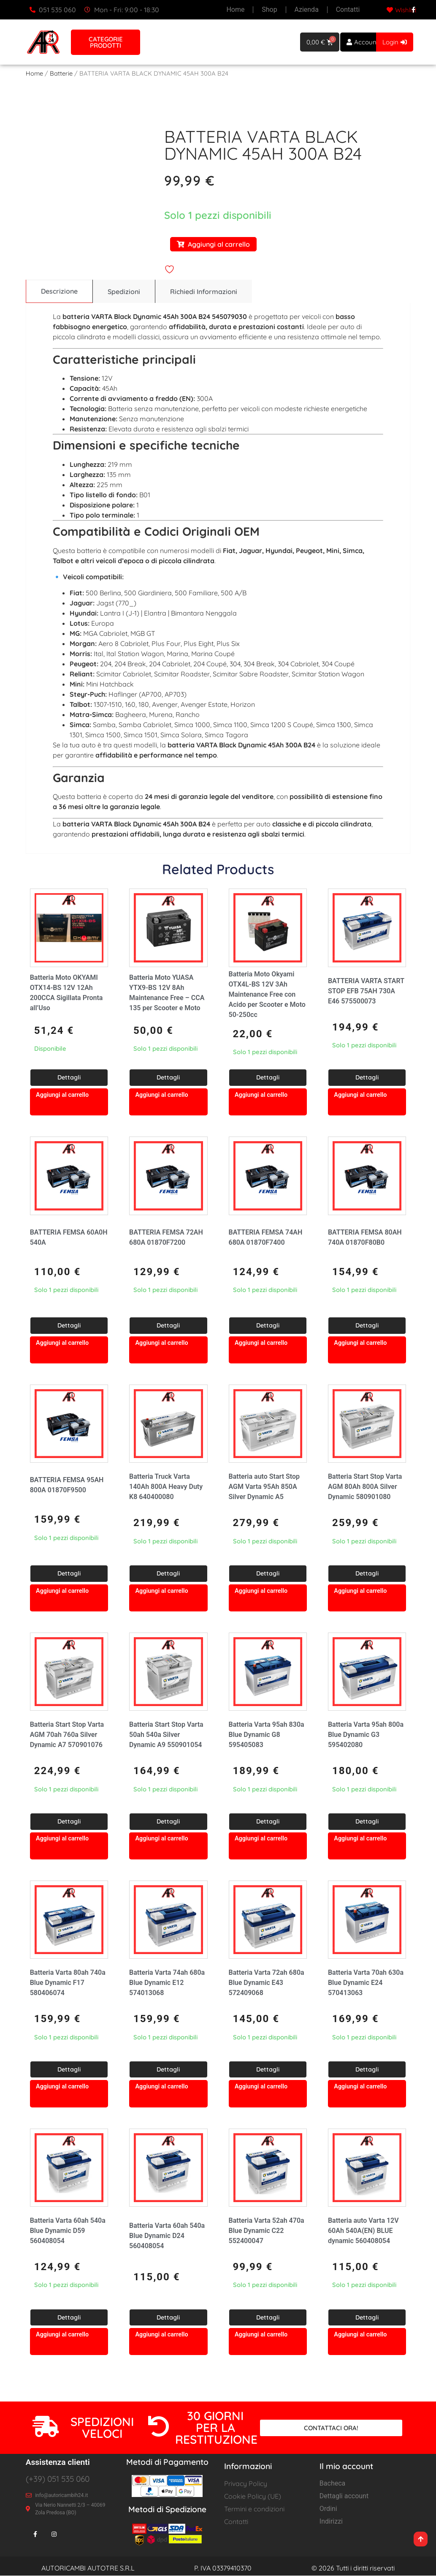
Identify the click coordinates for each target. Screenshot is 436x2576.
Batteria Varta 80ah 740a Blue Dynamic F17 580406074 (68, 1983)
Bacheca (332, 2484)
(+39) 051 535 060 (57, 2479)
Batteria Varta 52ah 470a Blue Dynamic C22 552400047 (266, 2231)
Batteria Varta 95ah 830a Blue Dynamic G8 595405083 (266, 1735)
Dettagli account (344, 2496)
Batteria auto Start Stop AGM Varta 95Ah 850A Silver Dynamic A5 (264, 1487)
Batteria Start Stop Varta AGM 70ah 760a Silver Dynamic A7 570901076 (67, 1735)
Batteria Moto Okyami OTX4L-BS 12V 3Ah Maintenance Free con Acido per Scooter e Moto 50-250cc (267, 994)
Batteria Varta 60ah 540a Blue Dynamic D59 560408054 (68, 2231)
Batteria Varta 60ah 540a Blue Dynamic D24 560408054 (167, 2236)
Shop (269, 9)
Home (236, 9)
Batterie (61, 73)
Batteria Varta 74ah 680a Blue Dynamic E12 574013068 (167, 1983)
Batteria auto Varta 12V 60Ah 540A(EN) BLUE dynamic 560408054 (363, 2231)
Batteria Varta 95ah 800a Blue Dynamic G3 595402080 (366, 1735)
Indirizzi (331, 2522)
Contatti (348, 9)
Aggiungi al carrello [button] (62, 1095)
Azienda (307, 9)
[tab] (59, 291)
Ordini (328, 2509)
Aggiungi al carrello (213, 244)
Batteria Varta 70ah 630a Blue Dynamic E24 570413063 (366, 1983)
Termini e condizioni (254, 2509)
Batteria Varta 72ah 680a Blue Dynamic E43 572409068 (266, 1983)
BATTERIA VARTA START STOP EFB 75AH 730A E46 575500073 (366, 991)
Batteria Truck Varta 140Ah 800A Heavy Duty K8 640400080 (166, 1487)
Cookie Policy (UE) (252, 2496)
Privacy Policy (245, 2484)
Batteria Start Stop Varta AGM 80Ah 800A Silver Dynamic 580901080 (365, 1487)
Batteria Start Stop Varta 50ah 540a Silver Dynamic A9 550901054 (166, 1735)
